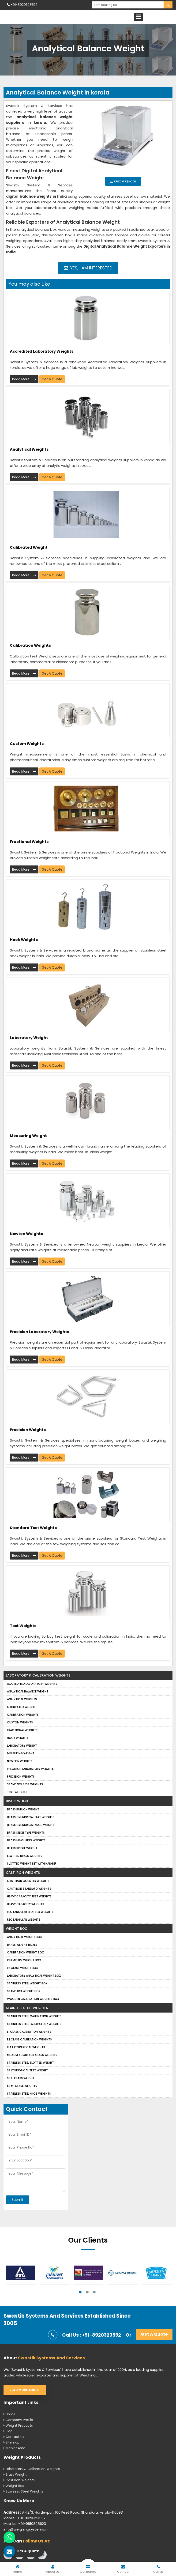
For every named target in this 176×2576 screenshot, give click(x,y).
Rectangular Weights (23, 1920)
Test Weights (23, 1625)
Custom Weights (27, 743)
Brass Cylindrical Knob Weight (30, 1825)
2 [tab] (87, 2292)
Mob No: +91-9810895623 (25, 2523)
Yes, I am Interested (88, 268)
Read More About (24, 2390)
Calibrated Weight (29, 547)
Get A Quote (123, 181)
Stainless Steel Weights (27, 2008)
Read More (24, 379)
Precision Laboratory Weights (39, 1331)
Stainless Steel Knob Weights (29, 2094)
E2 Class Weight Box (22, 1968)
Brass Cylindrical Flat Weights (30, 1817)
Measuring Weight (28, 1135)
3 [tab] (94, 2292)
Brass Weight (18, 1801)
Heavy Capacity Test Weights (29, 1896)
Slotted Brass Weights (24, 1856)
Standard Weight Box (24, 1991)
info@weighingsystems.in (26, 2529)
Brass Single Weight (22, 1848)
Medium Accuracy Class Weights (32, 2055)
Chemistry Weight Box (24, 1960)
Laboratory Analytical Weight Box (34, 1976)
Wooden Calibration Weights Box (33, 1999)
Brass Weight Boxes (22, 1945)
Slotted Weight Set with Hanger (31, 1864)
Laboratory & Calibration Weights (38, 1675)
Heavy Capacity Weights (25, 1904)
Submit (17, 2199)
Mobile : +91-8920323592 (24, 2518)
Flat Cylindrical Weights (26, 2047)
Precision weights (28, 1429)
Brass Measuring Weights (26, 1840)
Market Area (14, 2448)
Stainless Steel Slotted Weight (30, 2063)
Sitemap (11, 2442)
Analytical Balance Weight (27, 1691)
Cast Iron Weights (23, 1872)
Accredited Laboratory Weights (41, 351)
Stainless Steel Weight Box (27, 1983)
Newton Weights (26, 1233)
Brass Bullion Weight (23, 1809)
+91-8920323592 (22, 4)
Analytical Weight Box (24, 1937)
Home (9, 2414)
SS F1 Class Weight (20, 2078)
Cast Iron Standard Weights (29, 1889)
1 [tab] (80, 2292)
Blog (8, 2431)
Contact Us (14, 2436)
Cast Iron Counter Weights (28, 1881)
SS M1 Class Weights (22, 2086)
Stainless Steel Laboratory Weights (34, 2024)
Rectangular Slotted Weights (30, 1912)
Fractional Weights (29, 841)
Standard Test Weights (33, 1527)
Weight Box (16, 1928)
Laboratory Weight (29, 1037)
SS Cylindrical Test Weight (27, 2070)
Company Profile (18, 2419)
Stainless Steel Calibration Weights (34, 2016)
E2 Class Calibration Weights (29, 2039)
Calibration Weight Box (25, 1952)
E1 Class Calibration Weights (29, 2032)
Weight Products (18, 2425)
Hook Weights (24, 939)
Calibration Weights (30, 645)
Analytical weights (29, 449)
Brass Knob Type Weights (26, 1833)
